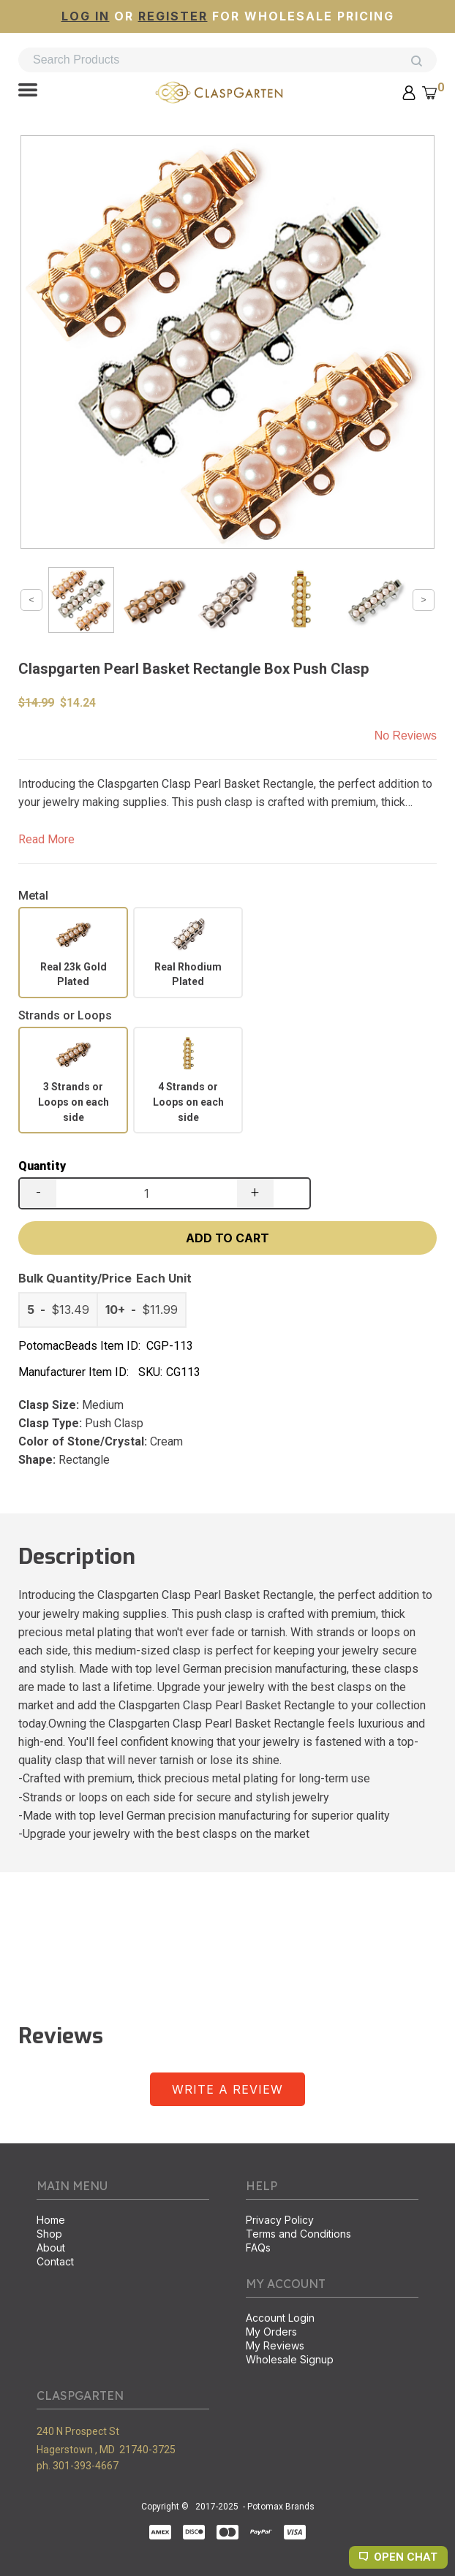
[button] (27, 91)
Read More (46, 839)
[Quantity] (146, 1193)
